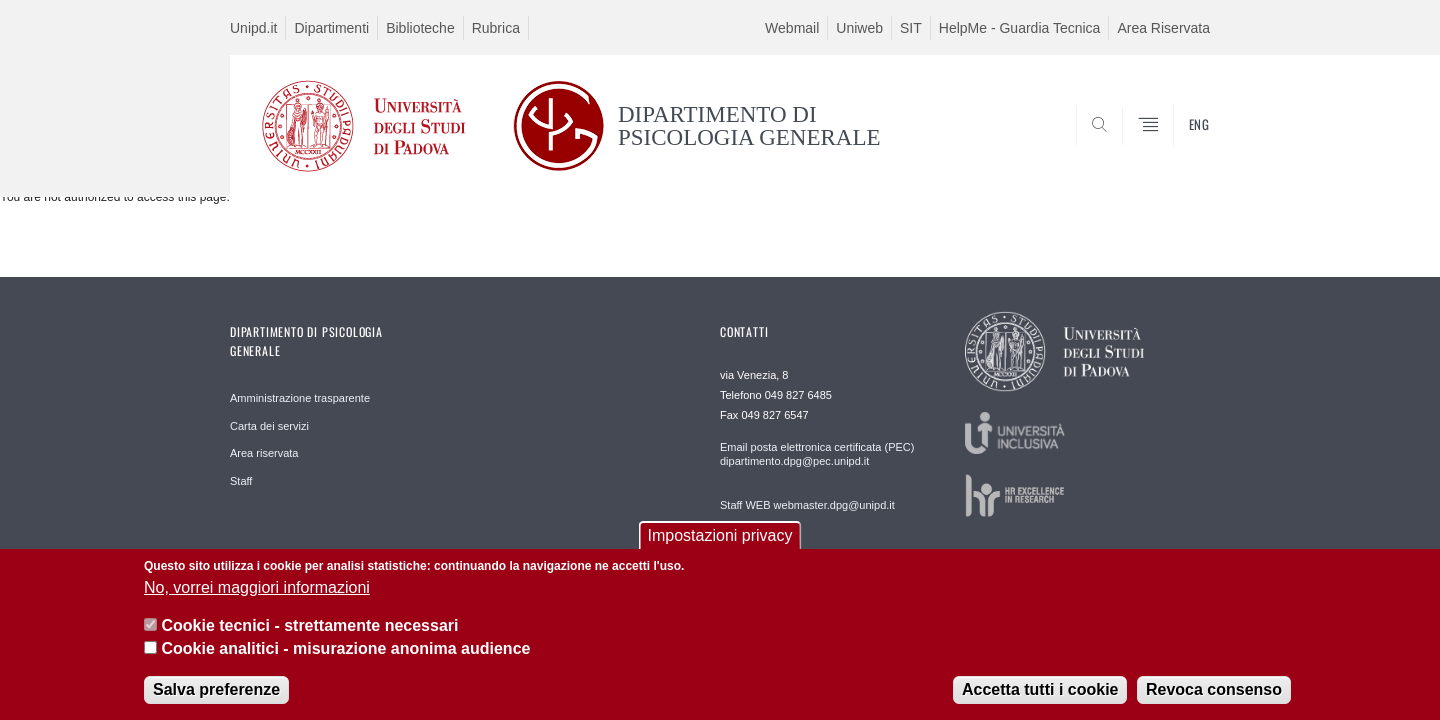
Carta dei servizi (269, 426)
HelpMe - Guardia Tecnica (1020, 28)
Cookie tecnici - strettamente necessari (309, 638)
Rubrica (496, 28)
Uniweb (859, 28)
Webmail (792, 28)
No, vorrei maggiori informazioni (257, 600)
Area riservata (264, 453)
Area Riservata (1163, 28)
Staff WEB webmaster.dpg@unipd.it (807, 505)
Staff (241, 481)
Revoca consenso (1214, 702)
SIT (911, 28)
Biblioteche (420, 28)
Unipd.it (253, 28)
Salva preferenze (216, 702)
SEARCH (1175, 148)
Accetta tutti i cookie (1040, 702)
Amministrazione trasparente (300, 398)
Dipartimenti (331, 28)
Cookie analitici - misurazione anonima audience (345, 660)
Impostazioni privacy (720, 548)
